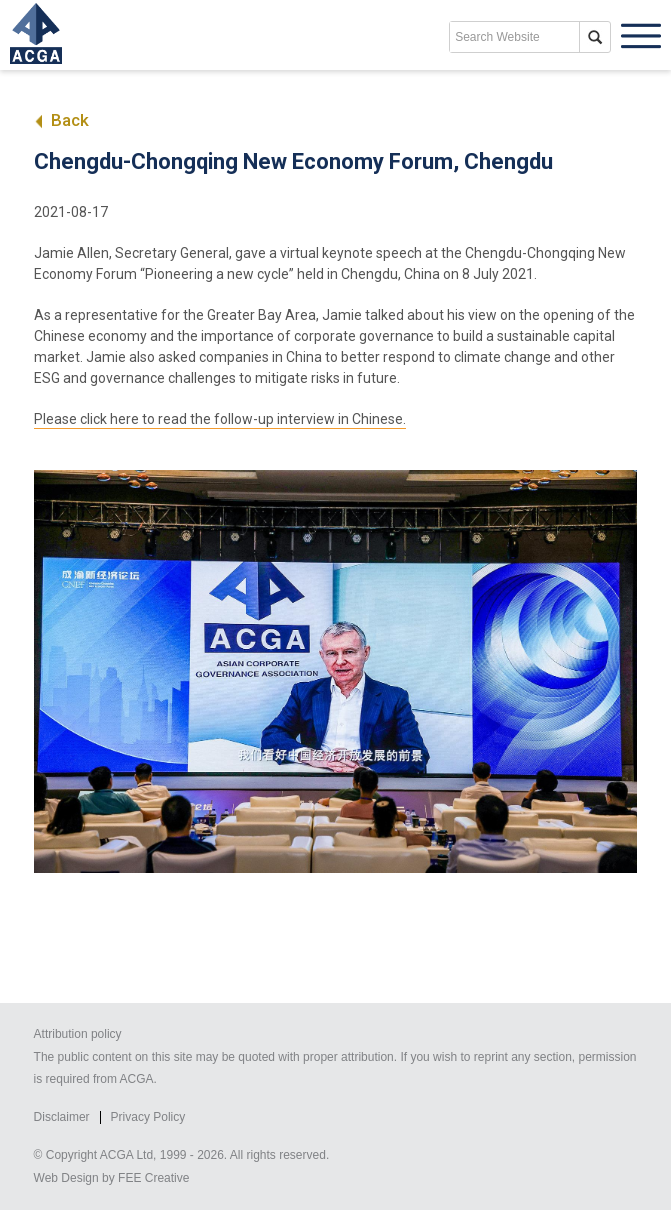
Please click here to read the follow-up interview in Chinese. (220, 419)
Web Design (66, 1178)
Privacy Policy (148, 1117)
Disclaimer (62, 1117)
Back (61, 120)
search (595, 37)
